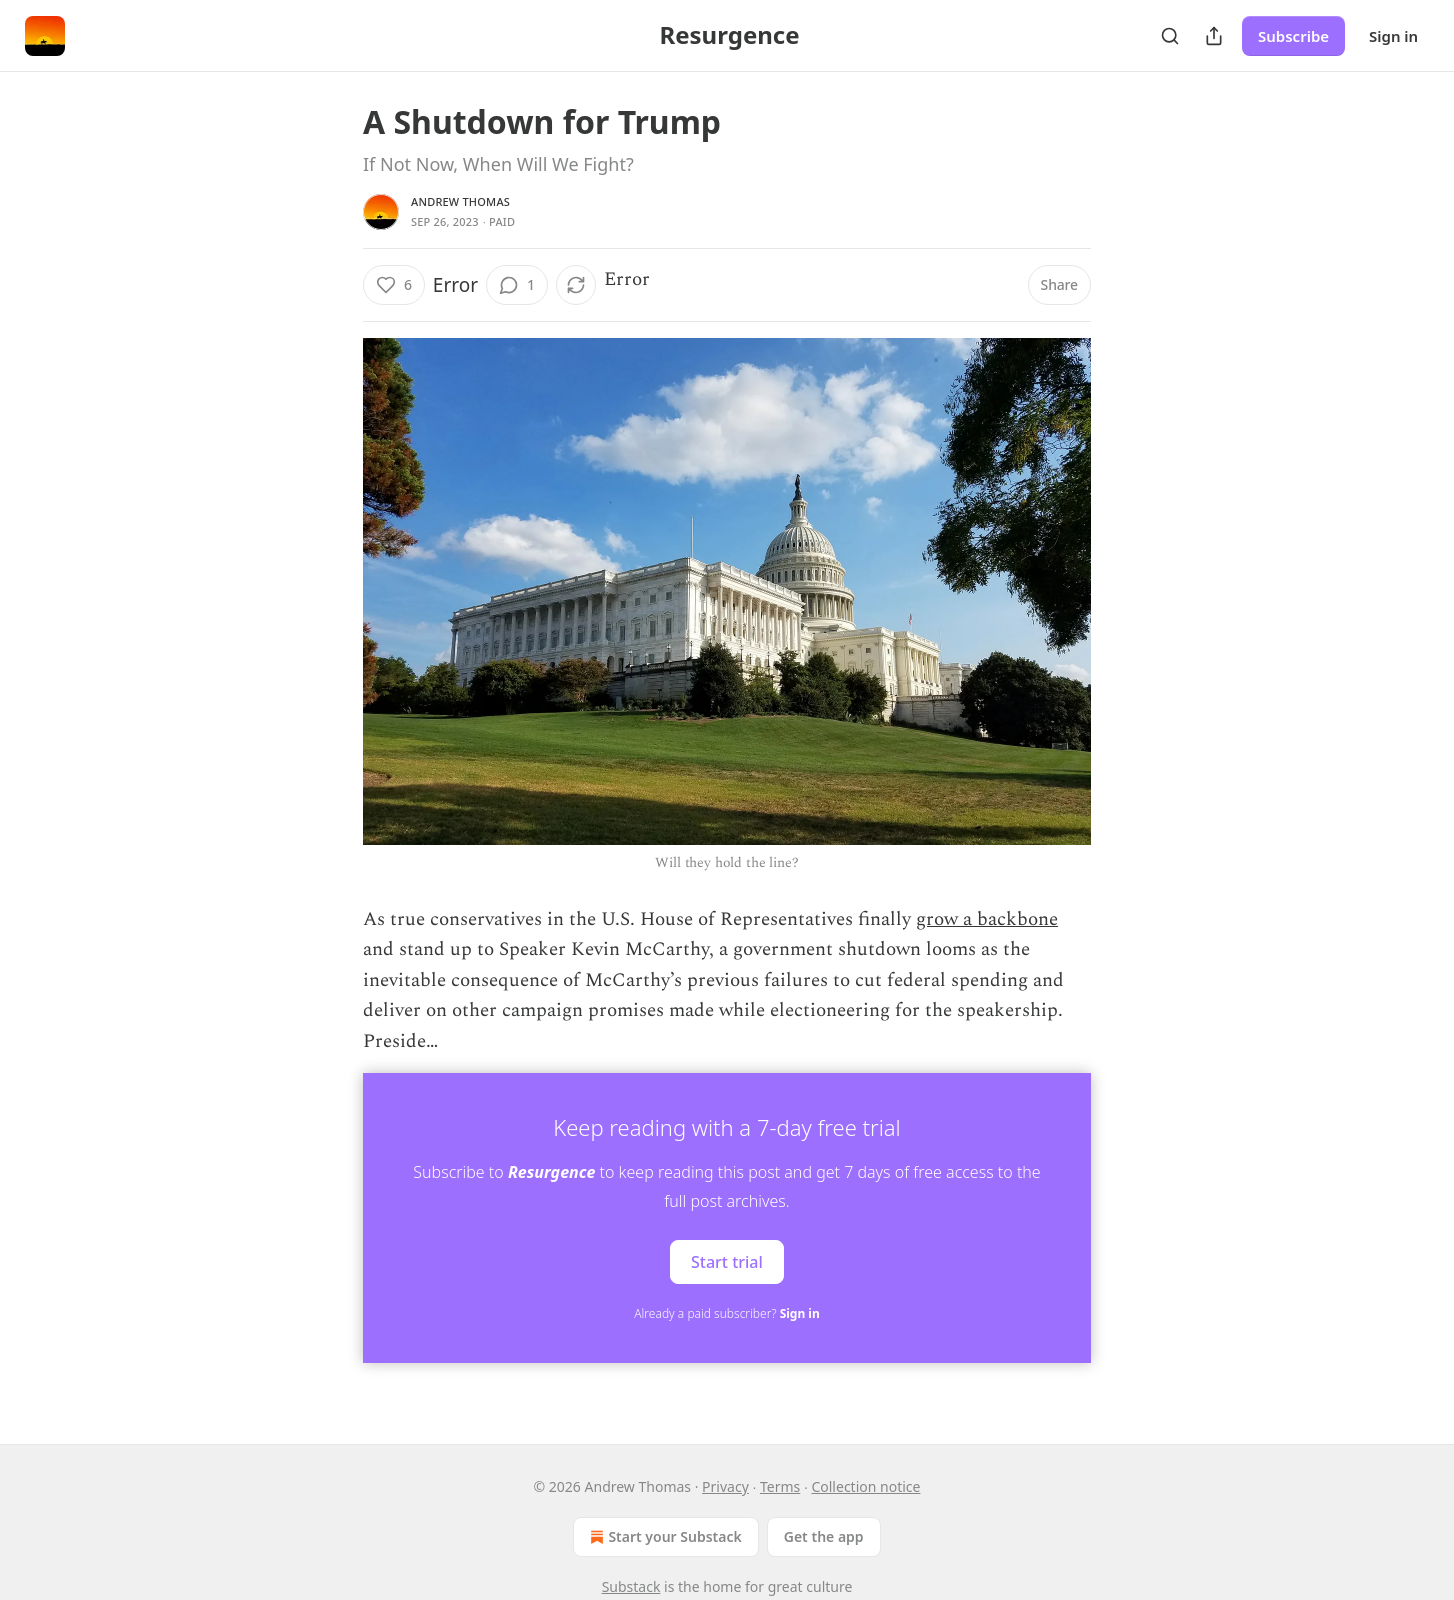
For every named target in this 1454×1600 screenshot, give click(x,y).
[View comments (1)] (517, 285)
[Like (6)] (394, 285)
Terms (780, 1486)
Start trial (727, 1261)
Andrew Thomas (460, 201)
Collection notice (865, 1486)
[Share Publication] (1214, 36)
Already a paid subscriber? (726, 1313)
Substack (631, 1586)
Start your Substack (663, 1537)
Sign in (1393, 36)
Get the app (824, 1536)
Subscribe (1293, 36)
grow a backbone (987, 919)
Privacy (725, 1486)
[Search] (1170, 36)
